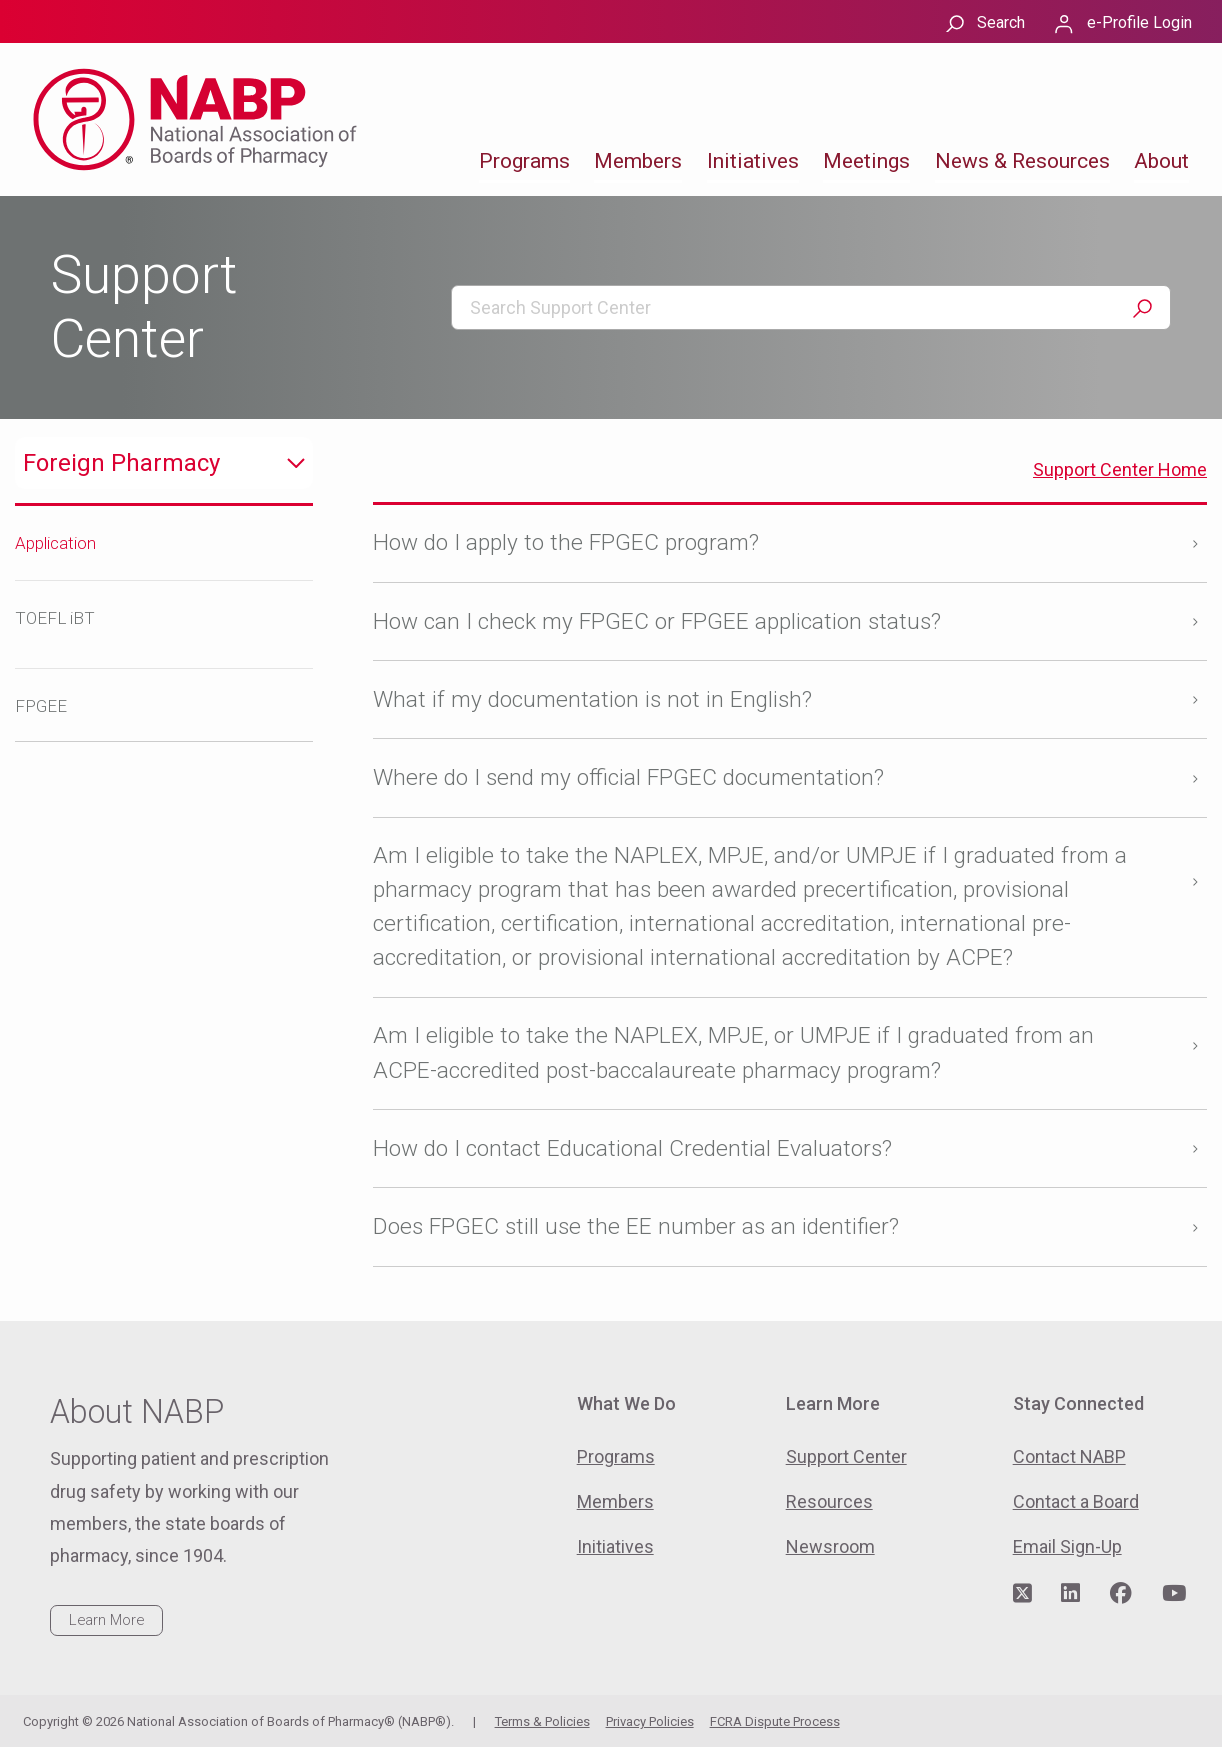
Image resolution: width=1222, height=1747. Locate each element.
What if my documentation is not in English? (592, 699)
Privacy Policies (650, 1721)
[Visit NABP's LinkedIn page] (1070, 1594)
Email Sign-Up (1067, 1546)
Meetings (866, 161)
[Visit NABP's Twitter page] (1022, 1594)
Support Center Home (1120, 469)
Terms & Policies (542, 1721)
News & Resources (1022, 161)
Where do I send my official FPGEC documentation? (628, 777)
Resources (829, 1501)
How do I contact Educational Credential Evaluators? (632, 1148)
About (1161, 161)
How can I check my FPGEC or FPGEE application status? (657, 621)
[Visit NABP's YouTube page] (1174, 1594)
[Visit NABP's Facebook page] (1121, 1594)
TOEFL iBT (55, 618)
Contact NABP (1069, 1456)
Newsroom (830, 1546)
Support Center (846, 1456)
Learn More (106, 1620)
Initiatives (753, 161)
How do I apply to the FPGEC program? (566, 542)
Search (1001, 22)
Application (55, 543)
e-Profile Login (1139, 22)
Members (638, 161)
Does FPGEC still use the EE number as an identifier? (636, 1226)
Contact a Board (1076, 1501)
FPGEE (41, 706)
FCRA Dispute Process (775, 1721)
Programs (524, 161)
